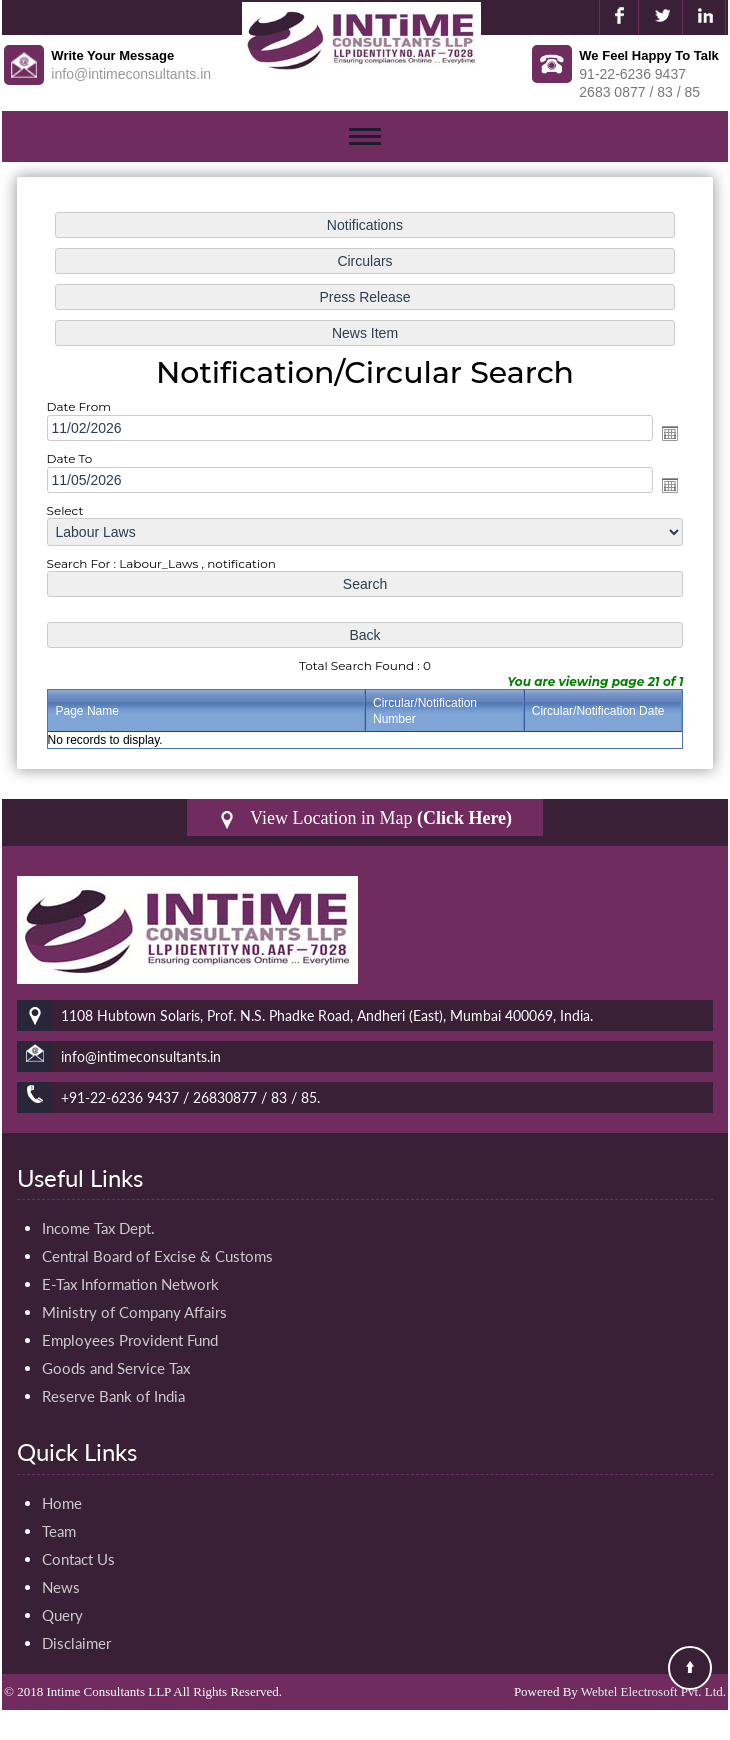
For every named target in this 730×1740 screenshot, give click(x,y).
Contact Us (78, 1559)
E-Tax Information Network (130, 1284)
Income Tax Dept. (98, 1228)
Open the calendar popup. (670, 433)
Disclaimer (76, 1643)
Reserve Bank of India (113, 1396)
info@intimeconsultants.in (131, 74)
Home (62, 1503)
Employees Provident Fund (130, 1340)
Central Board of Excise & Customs (157, 1256)
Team (59, 1531)
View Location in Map (365, 818)
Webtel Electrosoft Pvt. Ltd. (653, 1691)
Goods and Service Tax (116, 1368)
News (61, 1587)
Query (62, 1615)
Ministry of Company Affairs (134, 1312)
